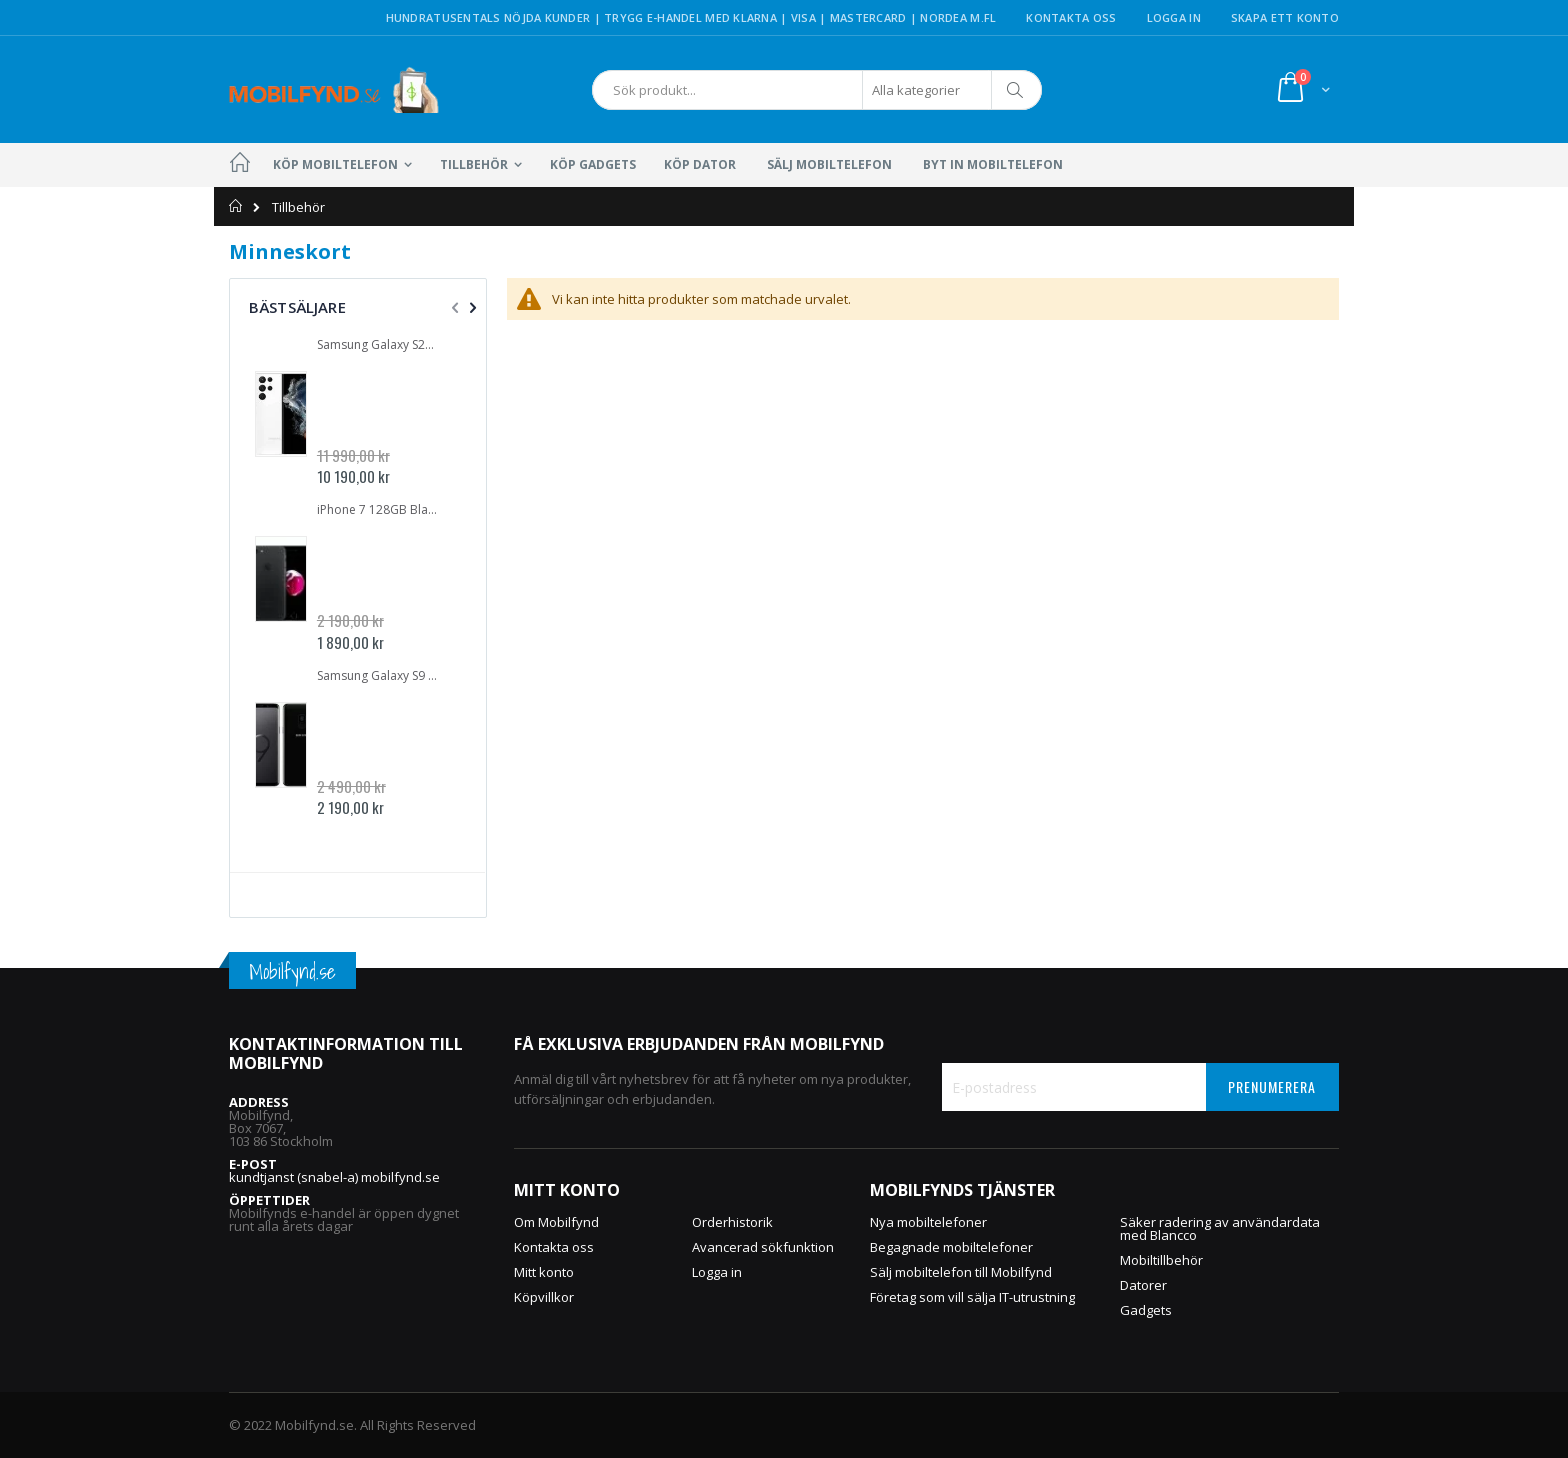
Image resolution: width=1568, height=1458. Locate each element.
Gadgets (1146, 1310)
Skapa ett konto (1285, 17)
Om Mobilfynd (556, 1222)
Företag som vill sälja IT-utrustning (972, 1297)
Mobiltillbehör (1161, 1260)
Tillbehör (298, 207)
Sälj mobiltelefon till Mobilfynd (961, 1272)
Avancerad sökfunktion (763, 1247)
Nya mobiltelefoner (928, 1222)
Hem (236, 206)
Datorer (1143, 1285)
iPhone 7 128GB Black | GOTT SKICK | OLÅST (379, 510)
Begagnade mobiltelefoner (951, 1247)
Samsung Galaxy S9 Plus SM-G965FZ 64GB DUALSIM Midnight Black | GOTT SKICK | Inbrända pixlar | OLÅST (379, 676)
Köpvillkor (544, 1297)
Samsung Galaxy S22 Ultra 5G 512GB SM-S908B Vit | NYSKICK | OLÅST (379, 345)
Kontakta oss (1071, 17)
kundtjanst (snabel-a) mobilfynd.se (334, 1177)
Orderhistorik (732, 1222)
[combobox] (817, 90)
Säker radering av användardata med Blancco (1220, 1228)
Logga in (1174, 17)
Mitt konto (544, 1272)
